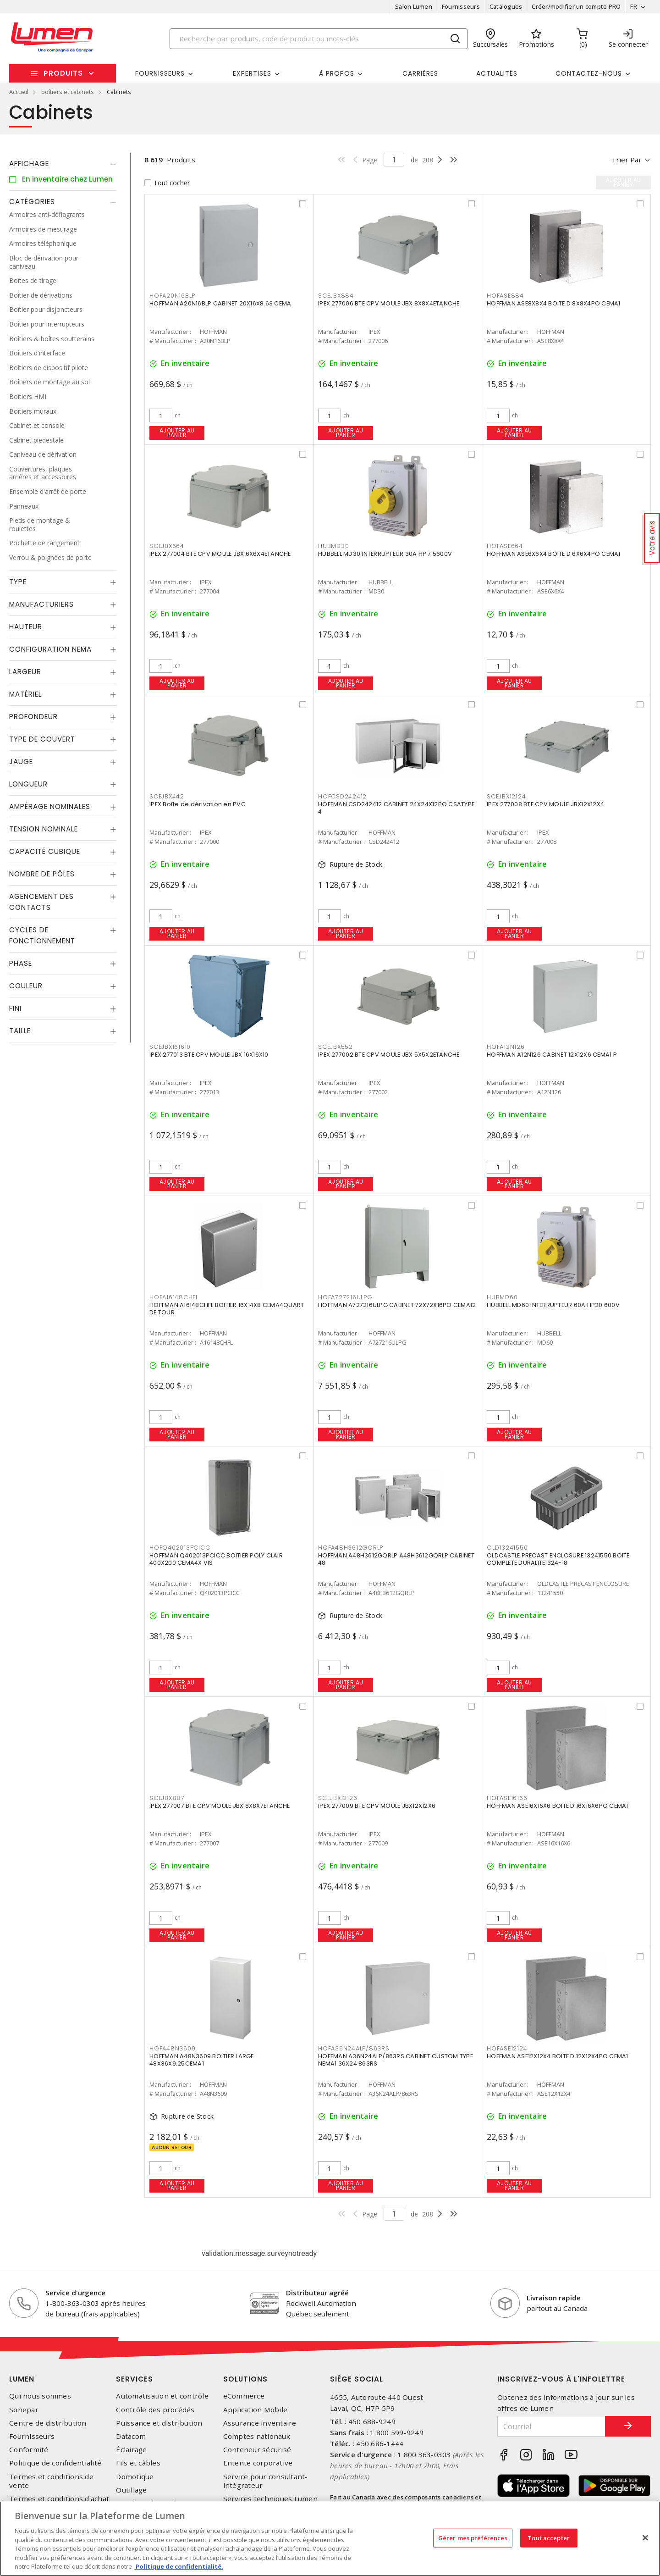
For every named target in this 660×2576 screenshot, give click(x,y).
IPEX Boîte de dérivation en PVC (197, 804)
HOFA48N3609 (172, 2048)
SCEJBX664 (166, 546)
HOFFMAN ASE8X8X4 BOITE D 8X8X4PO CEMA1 (554, 303)
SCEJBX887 (167, 1798)
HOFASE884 (505, 295)
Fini (15, 1008)
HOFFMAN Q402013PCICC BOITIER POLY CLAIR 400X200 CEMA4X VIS (216, 1559)
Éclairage (131, 2449)
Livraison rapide (554, 2297)
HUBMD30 (333, 546)
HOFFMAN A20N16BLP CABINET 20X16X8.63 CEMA (220, 303)
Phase (20, 963)
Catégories (32, 201)
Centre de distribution (48, 2423)
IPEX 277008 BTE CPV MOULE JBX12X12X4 (545, 804)
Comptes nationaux (256, 2436)
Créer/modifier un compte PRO (576, 6)
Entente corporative (258, 2463)
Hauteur (25, 627)
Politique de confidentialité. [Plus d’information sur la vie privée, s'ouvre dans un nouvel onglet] (178, 2566)
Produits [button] (63, 73)
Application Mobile (255, 2409)
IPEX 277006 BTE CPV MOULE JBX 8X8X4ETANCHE (389, 303)
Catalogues (506, 6)
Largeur (25, 671)
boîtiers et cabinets (67, 92)
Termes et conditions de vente (51, 2481)
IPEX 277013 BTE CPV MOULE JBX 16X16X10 (209, 1054)
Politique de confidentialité (55, 2463)
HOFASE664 (505, 546)
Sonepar (23, 2409)
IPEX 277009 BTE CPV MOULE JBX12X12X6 (376, 1806)
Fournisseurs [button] (160, 73)
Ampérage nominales (49, 806)
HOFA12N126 (506, 1047)
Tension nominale (43, 829)
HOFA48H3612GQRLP (350, 1547)
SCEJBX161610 (170, 1047)
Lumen (21, 2379)
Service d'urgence (75, 2292)
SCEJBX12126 (337, 1798)
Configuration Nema (50, 649)
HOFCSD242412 (342, 796)
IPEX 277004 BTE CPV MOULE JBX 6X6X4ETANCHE (220, 554)
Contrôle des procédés (155, 2409)
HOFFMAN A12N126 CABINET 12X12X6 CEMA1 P (552, 1054)
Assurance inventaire (260, 2423)
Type (18, 582)
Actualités (496, 73)
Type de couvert (42, 739)
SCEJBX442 (166, 796)
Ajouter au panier (177, 433)
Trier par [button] (626, 159)
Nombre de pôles (42, 874)
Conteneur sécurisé (257, 2449)
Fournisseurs (461, 6)
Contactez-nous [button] (589, 73)
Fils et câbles (138, 2463)
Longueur (28, 784)
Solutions (245, 2379)
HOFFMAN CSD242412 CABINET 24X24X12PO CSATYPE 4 (396, 807)
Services (134, 2379)
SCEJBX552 (335, 1047)
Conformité (29, 2449)
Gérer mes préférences (472, 2537)
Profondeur (33, 716)
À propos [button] (336, 73)
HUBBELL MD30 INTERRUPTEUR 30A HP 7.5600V (385, 554)
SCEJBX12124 (506, 796)
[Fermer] (645, 2537)
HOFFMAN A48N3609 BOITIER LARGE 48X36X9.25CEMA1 (201, 2059)
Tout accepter (549, 2537)
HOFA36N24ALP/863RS (354, 2048)
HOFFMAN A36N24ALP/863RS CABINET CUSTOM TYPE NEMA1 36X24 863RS (395, 2059)
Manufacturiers (41, 604)
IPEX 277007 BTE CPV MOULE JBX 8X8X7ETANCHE (219, 1806)
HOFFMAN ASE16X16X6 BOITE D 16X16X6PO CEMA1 (557, 1806)
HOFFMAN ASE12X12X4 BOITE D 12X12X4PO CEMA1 (557, 2056)
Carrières (420, 73)
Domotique (135, 2476)
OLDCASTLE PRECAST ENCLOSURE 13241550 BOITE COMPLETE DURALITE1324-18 (558, 1559)
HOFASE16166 (507, 1798)
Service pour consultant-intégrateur (265, 2481)
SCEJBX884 (336, 295)
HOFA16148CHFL (173, 1297)
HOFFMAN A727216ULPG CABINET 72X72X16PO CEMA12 (397, 1305)
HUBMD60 (502, 1297)
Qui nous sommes (40, 2396)
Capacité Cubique (44, 851)
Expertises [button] (252, 73)
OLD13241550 (507, 1547)
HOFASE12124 (507, 2048)
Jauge (21, 761)
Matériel (25, 694)
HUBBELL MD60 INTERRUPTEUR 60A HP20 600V (553, 1305)
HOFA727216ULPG (345, 1297)
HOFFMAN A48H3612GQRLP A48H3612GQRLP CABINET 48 (396, 1559)
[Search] (319, 38)
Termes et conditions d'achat (59, 2498)
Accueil (18, 92)
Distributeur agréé (317, 2292)
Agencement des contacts (41, 902)
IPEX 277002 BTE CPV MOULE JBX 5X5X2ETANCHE (389, 1054)
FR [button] (633, 6)
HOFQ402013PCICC (179, 1547)
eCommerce (243, 2396)
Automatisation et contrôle (162, 2396)
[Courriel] (551, 2426)
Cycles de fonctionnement (42, 935)
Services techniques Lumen (270, 2498)
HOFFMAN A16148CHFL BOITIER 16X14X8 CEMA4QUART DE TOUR (226, 1308)
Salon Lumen (413, 6)
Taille (20, 1031)
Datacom (131, 2436)
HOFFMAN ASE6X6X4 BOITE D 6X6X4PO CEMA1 (554, 554)
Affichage (29, 163)
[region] (330, 2538)
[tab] (62, 163)
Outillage (131, 2490)
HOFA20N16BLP (172, 295)
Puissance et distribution (159, 2423)
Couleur (26, 986)
